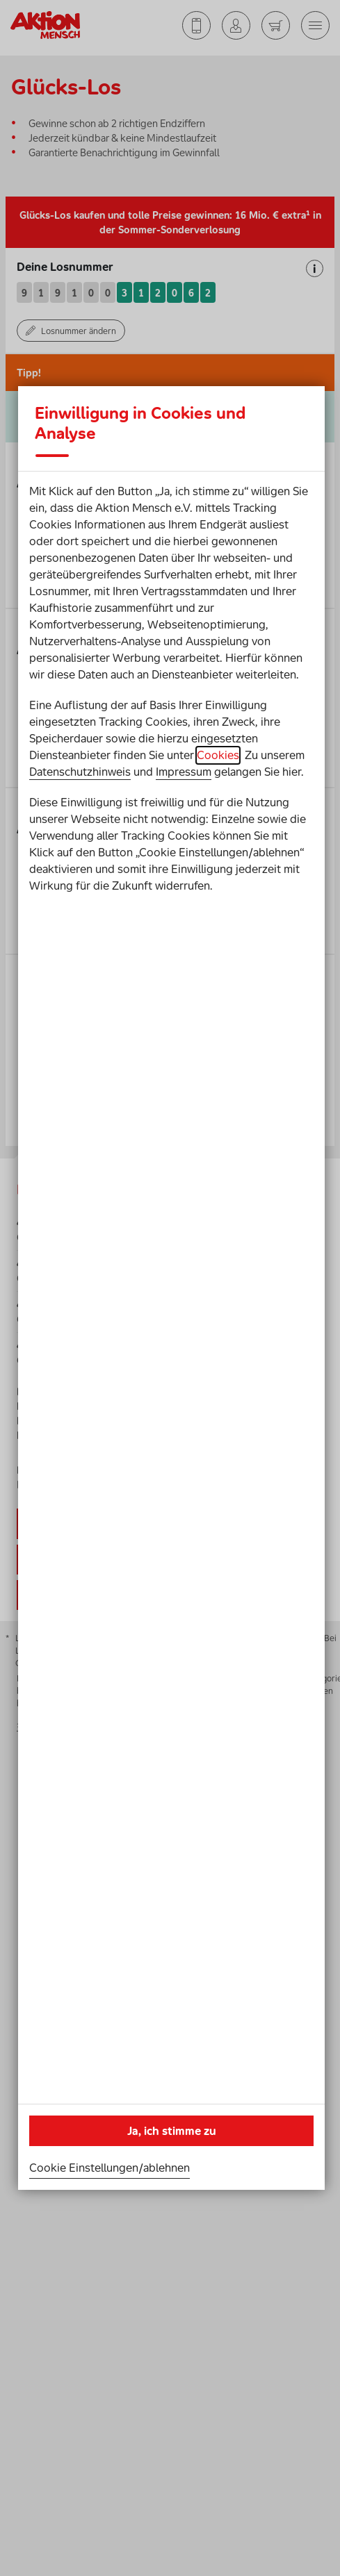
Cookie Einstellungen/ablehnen (109, 2167)
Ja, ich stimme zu (171, 2130)
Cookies (218, 755)
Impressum (183, 771)
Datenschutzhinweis (80, 771)
